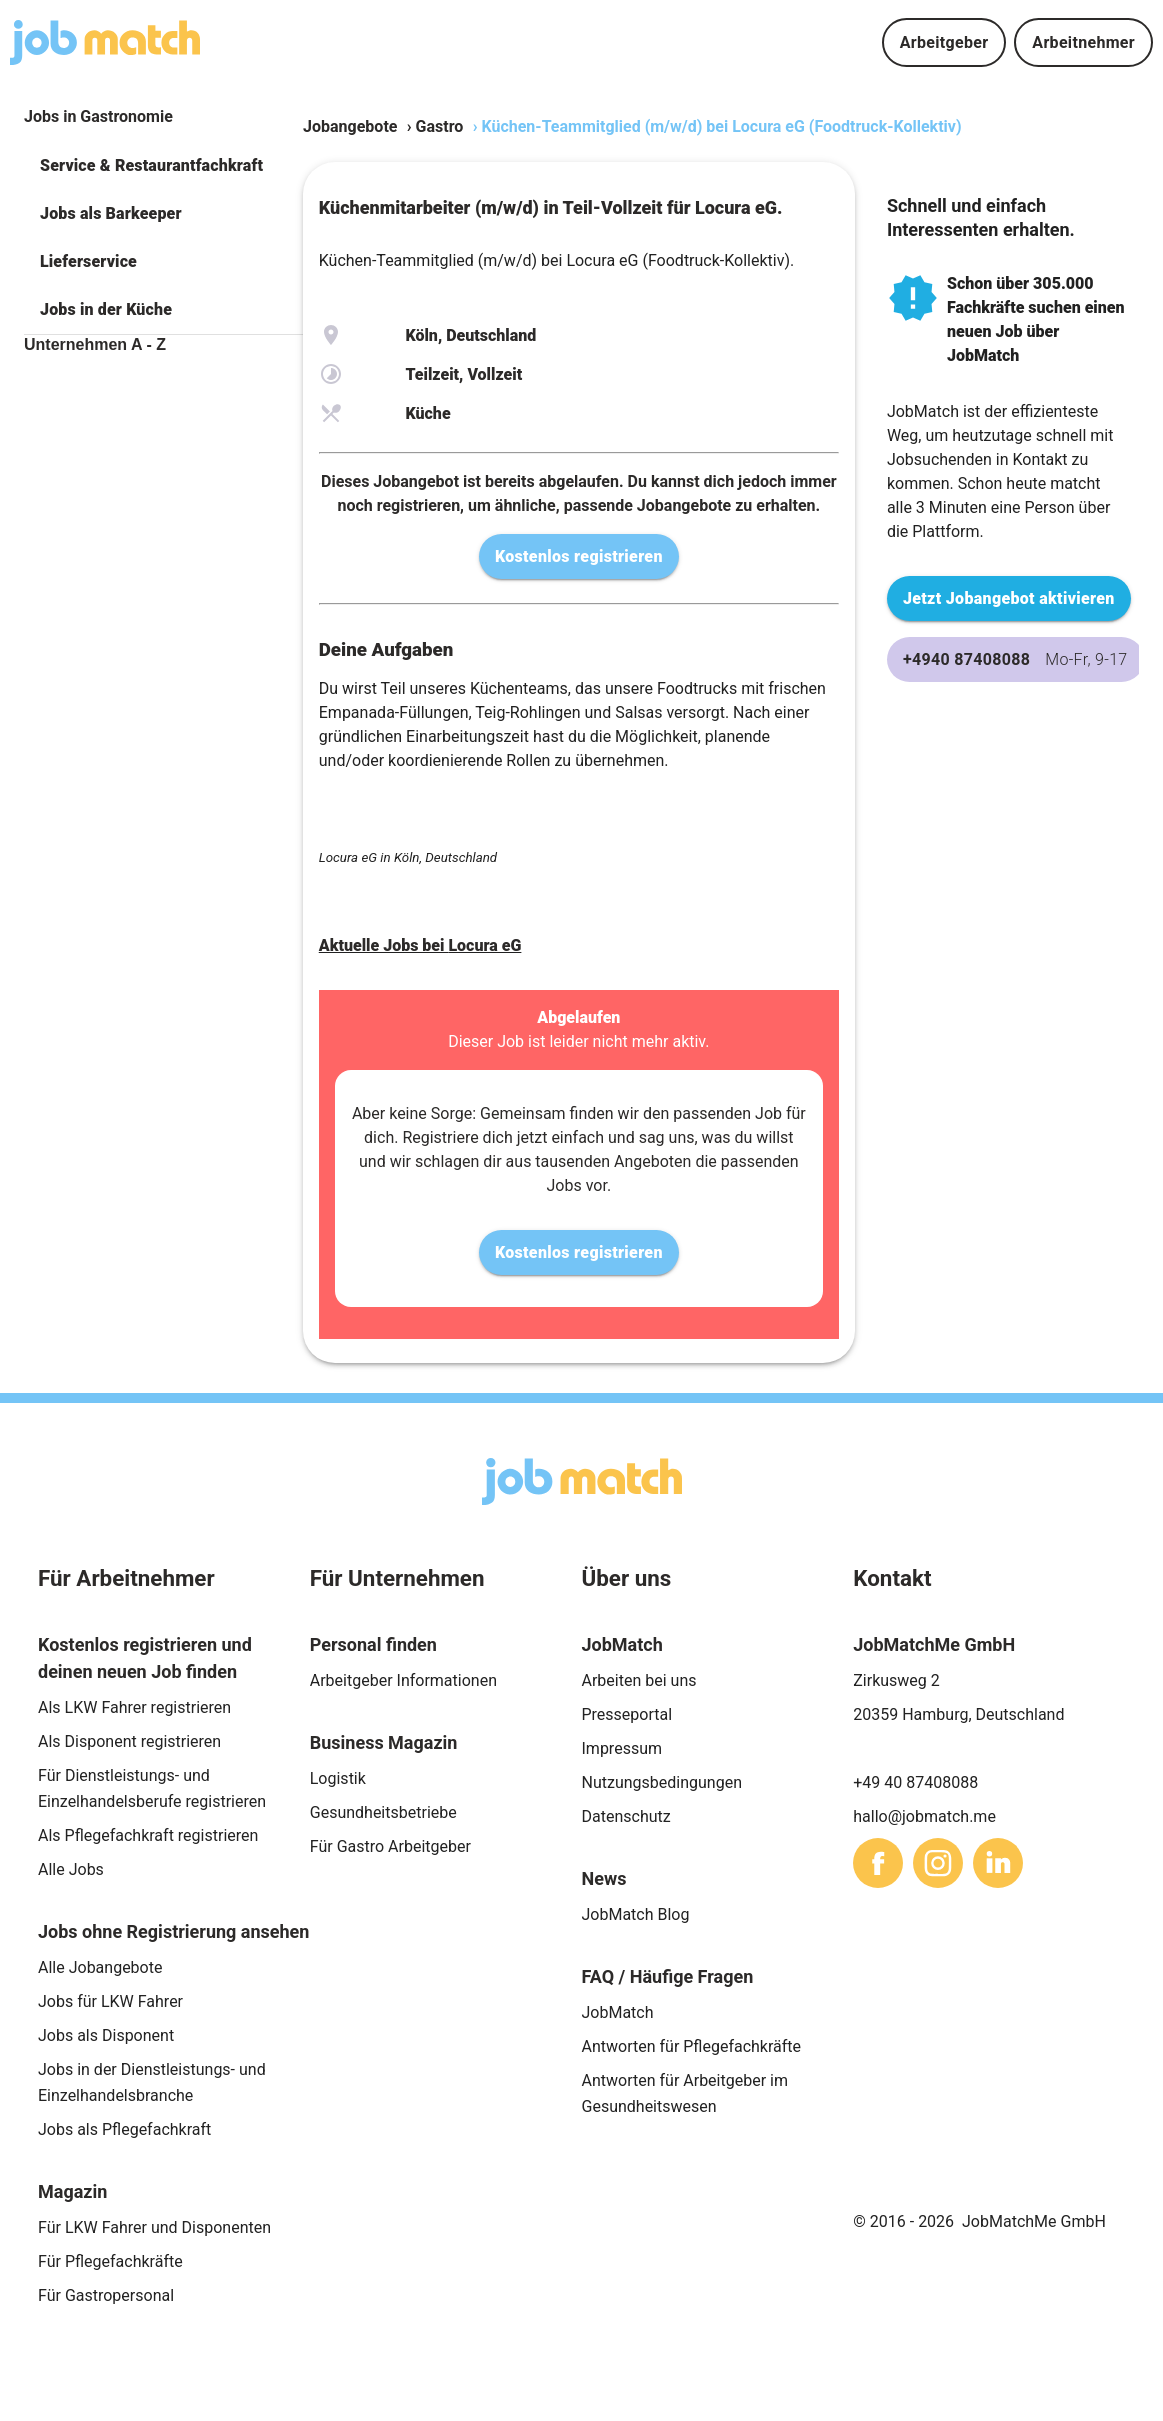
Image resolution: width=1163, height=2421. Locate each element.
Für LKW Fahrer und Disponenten (154, 2227)
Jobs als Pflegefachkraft (124, 2129)
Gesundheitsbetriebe (383, 1812)
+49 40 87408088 (915, 1782)
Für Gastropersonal (106, 2295)
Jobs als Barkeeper (111, 213)
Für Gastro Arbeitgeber (390, 1846)
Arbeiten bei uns (639, 1680)
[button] (163, 166)
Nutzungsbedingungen (662, 1782)
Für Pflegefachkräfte (110, 2261)
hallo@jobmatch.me (924, 1816)
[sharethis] (878, 1863)
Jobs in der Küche (106, 309)
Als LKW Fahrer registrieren (134, 1707)
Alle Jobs (71, 1869)
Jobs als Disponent (106, 2035)
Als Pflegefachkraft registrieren (148, 1835)
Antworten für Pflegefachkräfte (692, 2046)
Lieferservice (88, 261)
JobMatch (618, 2012)
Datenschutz (626, 1816)
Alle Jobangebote (100, 1967)
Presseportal (627, 1714)
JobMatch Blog (636, 1914)
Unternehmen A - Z (95, 344)
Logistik (338, 1778)
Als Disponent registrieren (129, 1741)
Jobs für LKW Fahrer (110, 2001)
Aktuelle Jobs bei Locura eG (420, 945)
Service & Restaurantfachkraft (151, 165)
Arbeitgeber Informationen (403, 1680)
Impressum (622, 1748)
